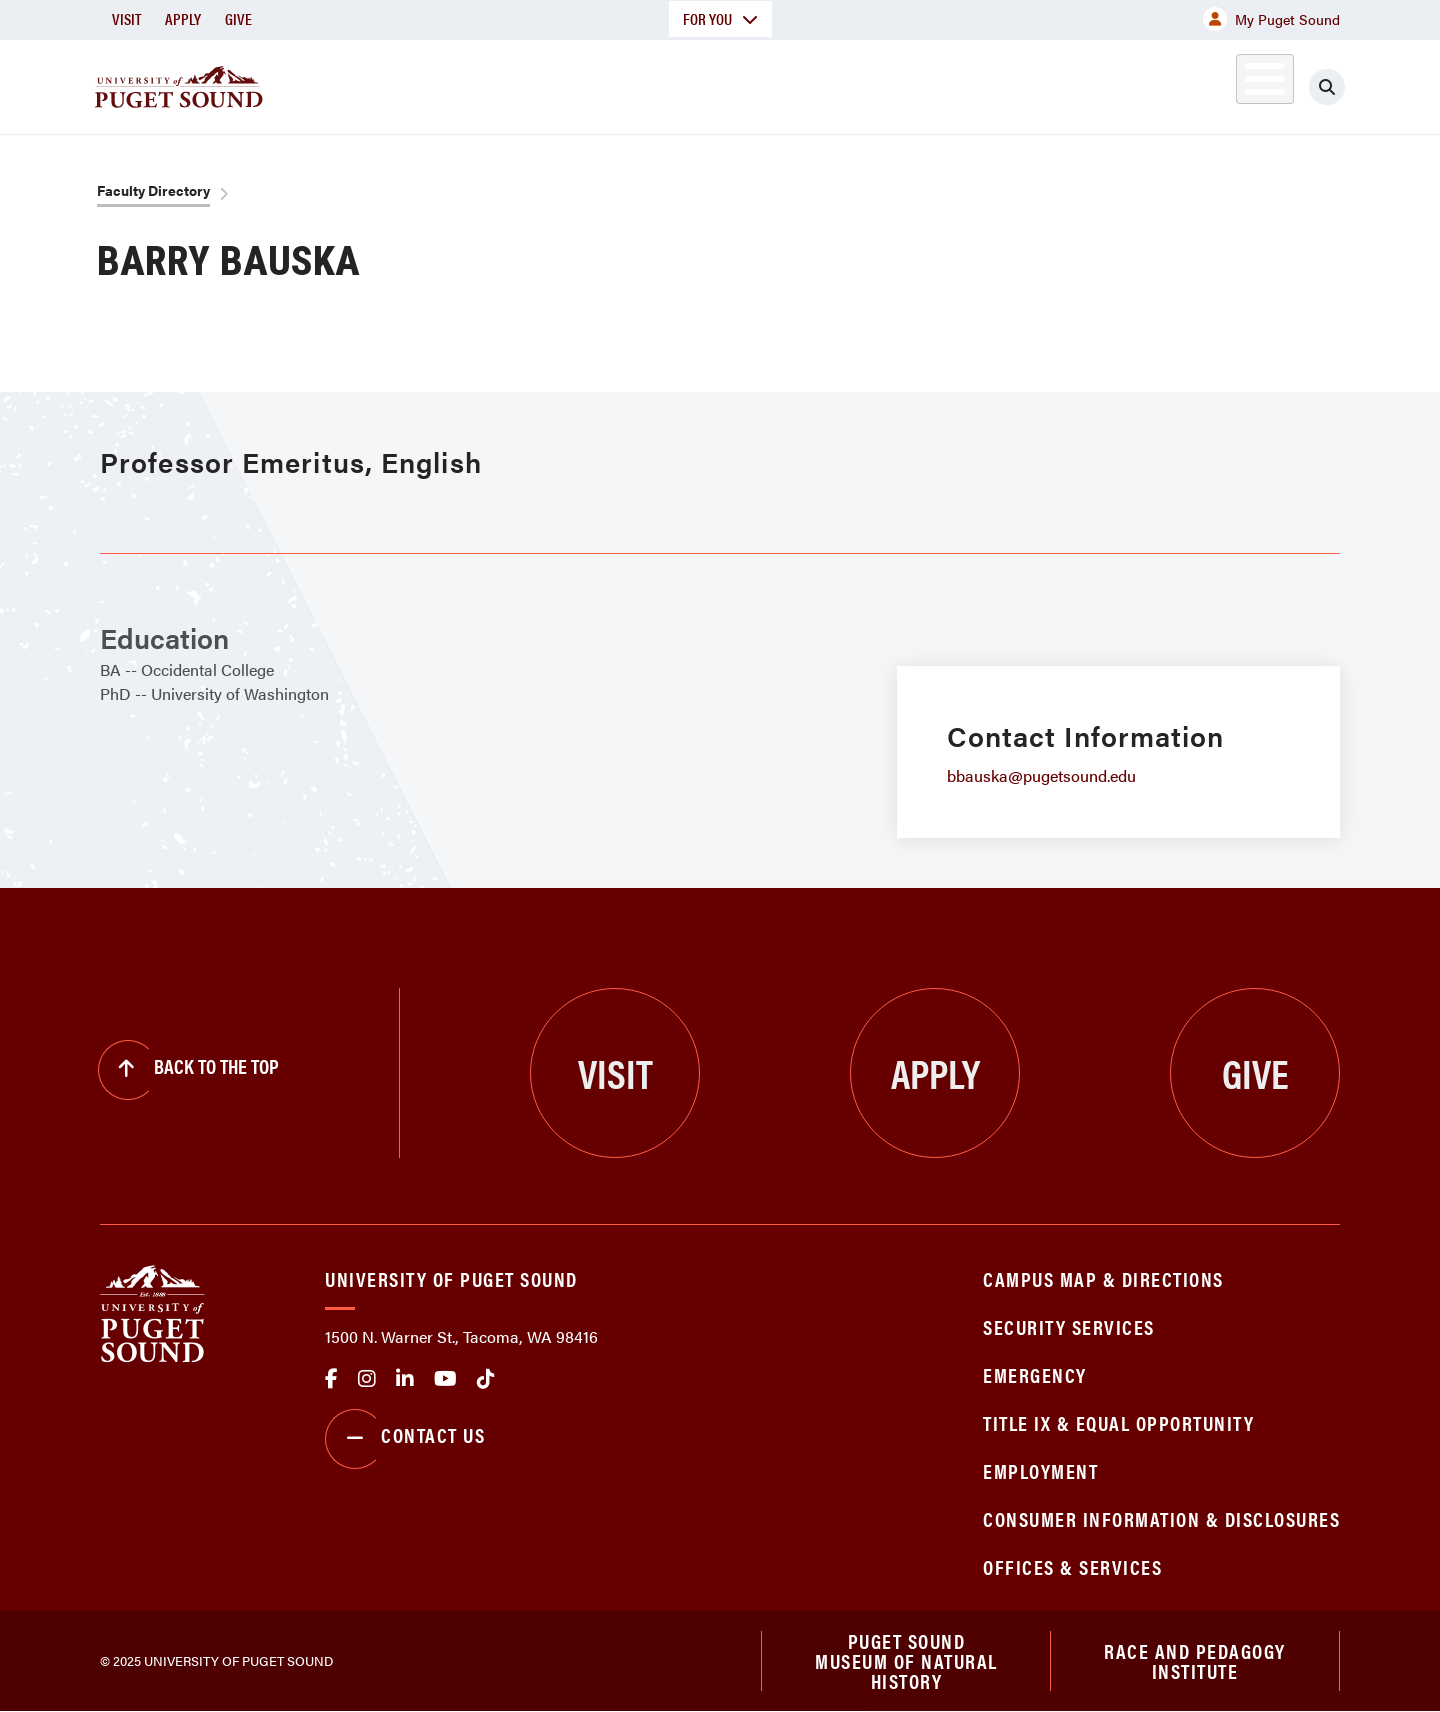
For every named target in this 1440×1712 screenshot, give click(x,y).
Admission (798, 83)
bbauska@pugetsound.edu (1041, 775)
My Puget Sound (1271, 19)
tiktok (486, 1379)
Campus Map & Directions (1103, 1278)
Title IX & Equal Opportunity (1118, 1422)
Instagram (367, 1379)
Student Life (955, 83)
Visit (126, 18)
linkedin (405, 1379)
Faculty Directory (153, 190)
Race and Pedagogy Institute (1195, 1660)
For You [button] (720, 18)
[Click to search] (1327, 87)
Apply (183, 18)
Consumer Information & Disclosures (1161, 1518)
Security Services (1069, 1326)
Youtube (445, 1379)
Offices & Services (1072, 1566)
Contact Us (405, 1439)
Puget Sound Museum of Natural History (906, 1661)
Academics (648, 83)
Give (238, 18)
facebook (331, 1379)
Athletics (1109, 83)
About (515, 83)
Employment (1040, 1470)
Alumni (1215, 83)
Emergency (1035, 1374)
